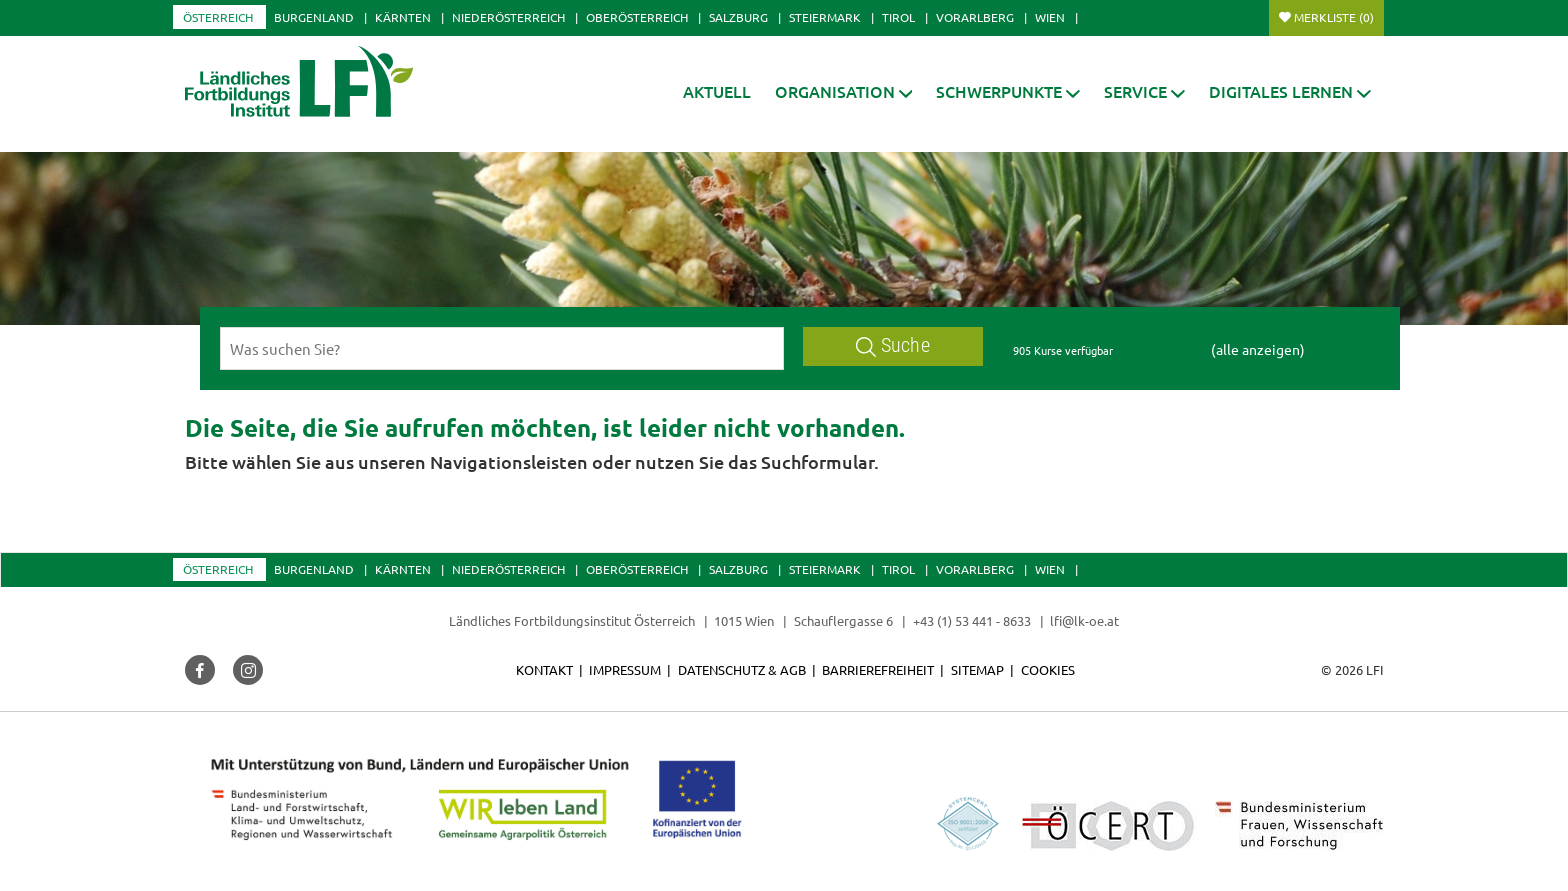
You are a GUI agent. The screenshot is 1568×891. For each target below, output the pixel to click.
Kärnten (403, 17)
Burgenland (314, 17)
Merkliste (1334, 17)
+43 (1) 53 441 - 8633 (972, 620)
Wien (1050, 17)
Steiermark (825, 17)
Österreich (218, 17)
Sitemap (977, 669)
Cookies (1048, 669)
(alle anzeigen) (1258, 349)
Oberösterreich (637, 17)
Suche (893, 345)
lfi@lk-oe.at (1084, 620)
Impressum (625, 669)
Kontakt (544, 669)
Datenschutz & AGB (742, 669)
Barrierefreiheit (878, 669)
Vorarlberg (975, 17)
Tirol (898, 17)
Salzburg (738, 17)
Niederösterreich (508, 17)
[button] (844, 91)
